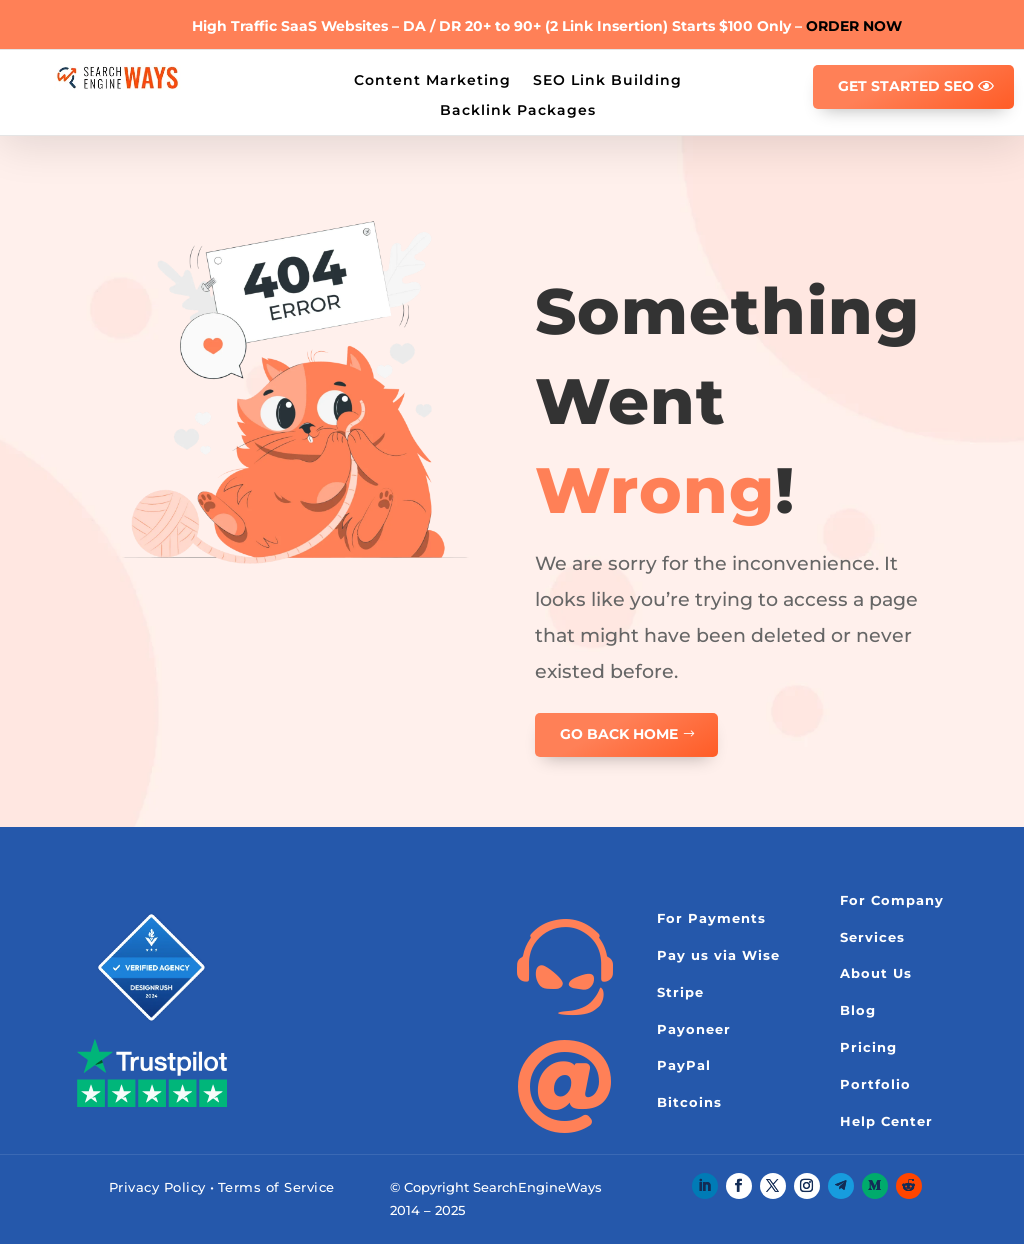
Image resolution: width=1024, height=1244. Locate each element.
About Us (876, 973)
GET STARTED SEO (906, 86)
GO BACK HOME (619, 734)
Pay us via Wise (718, 955)
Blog (858, 1010)
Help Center (886, 1121)
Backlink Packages (518, 109)
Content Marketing (432, 79)
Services (872, 937)
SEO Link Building (607, 79)
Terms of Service (276, 1187)
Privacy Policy (157, 1187)
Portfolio (875, 1084)
